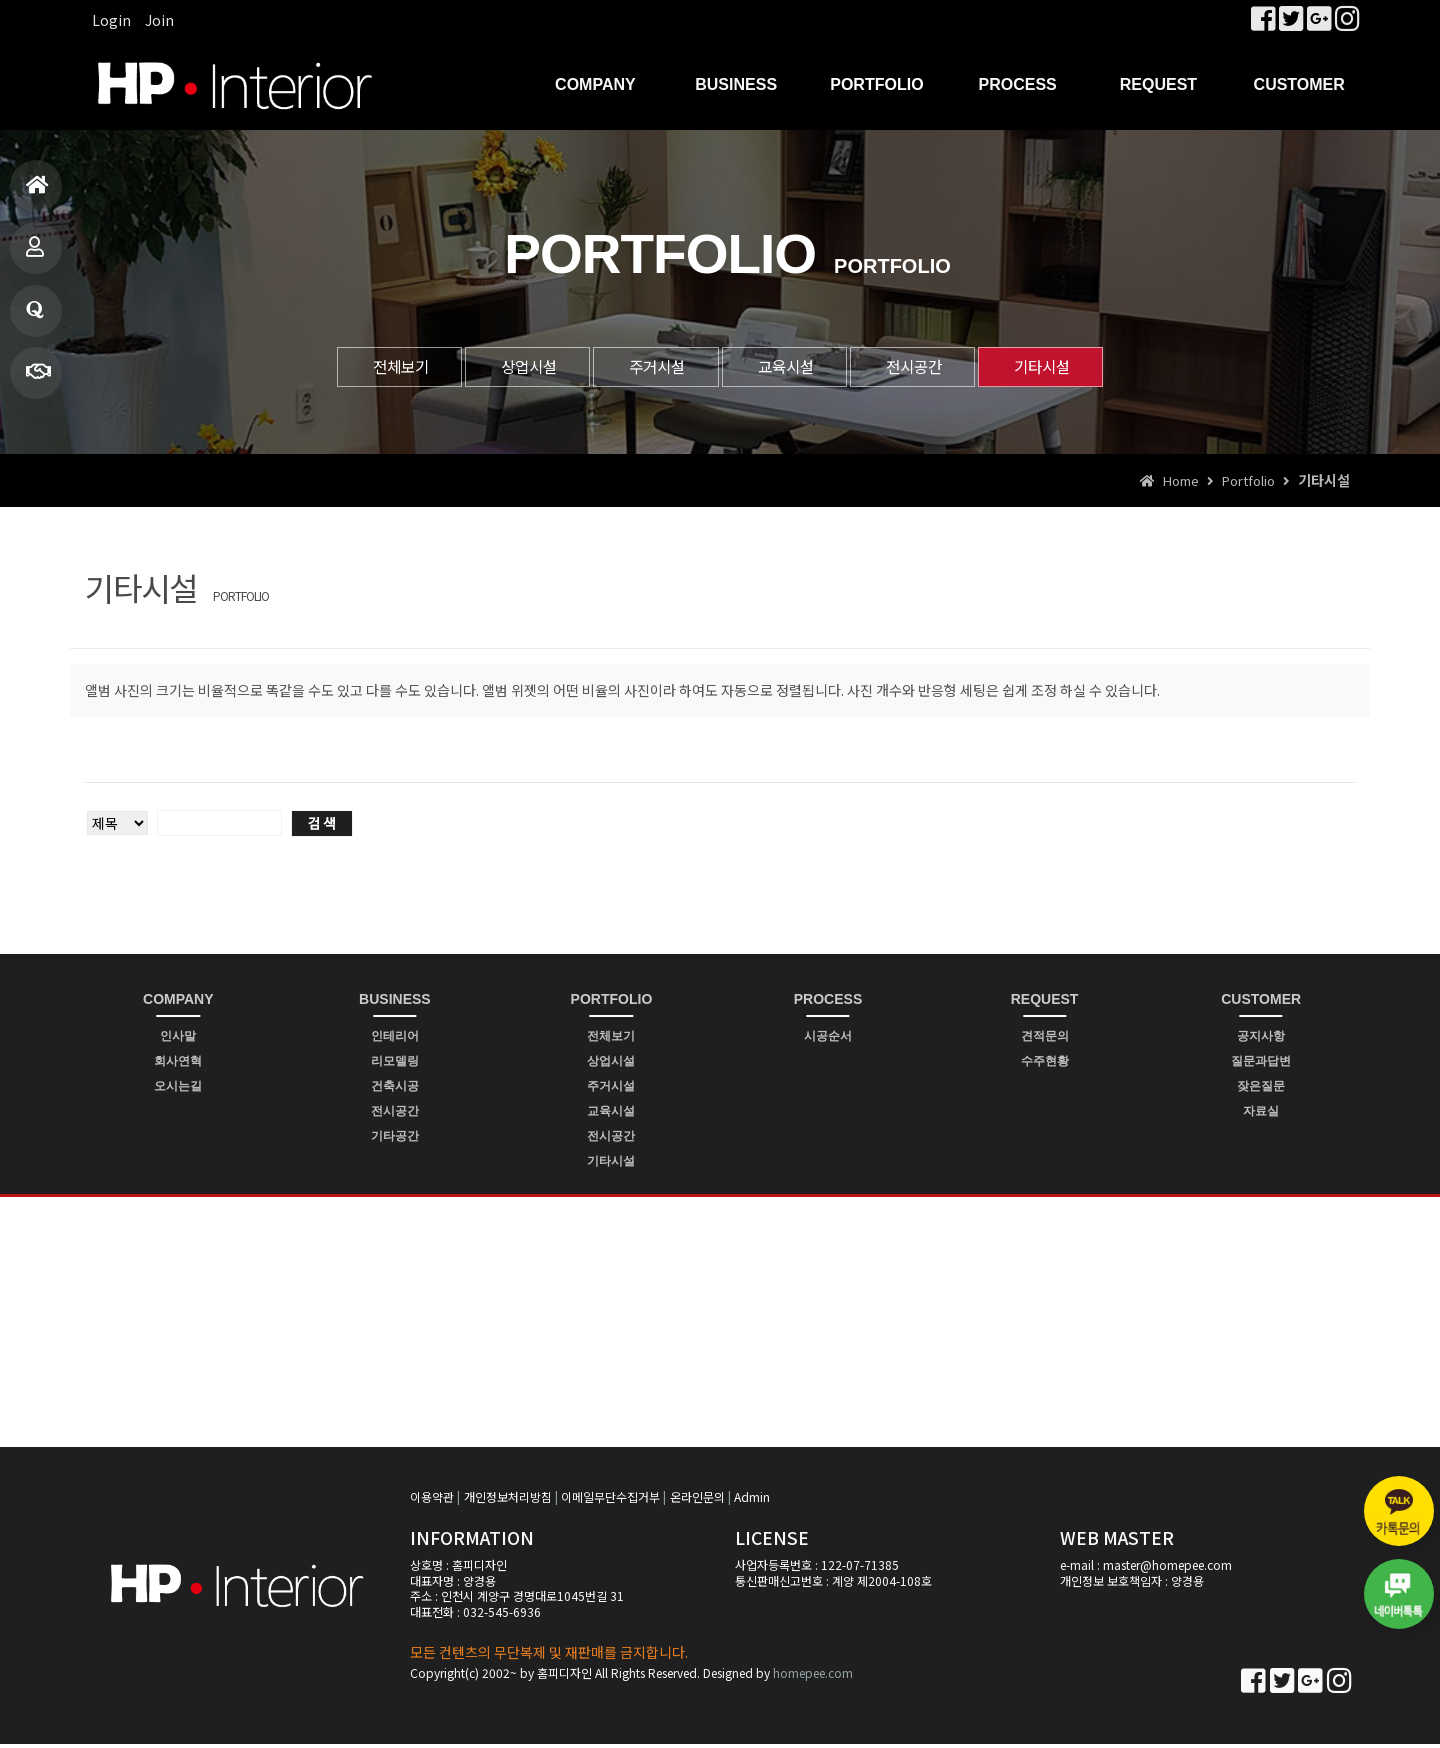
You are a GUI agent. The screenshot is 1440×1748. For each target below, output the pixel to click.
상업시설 (503, 368)
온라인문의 (697, 1500)
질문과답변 (35, 318)
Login (111, 20)
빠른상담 (38, 380)
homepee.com (813, 1677)
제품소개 (35, 255)
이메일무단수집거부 (610, 1500)
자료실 (1261, 1115)
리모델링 (395, 1065)
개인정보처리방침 (508, 1500)
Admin (752, 1500)
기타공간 (395, 1140)
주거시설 (648, 368)
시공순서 (828, 1040)
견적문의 (1045, 1040)
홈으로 (37, 193)
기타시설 (1083, 368)
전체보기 (358, 368)
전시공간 (938, 368)
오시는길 (178, 1090)
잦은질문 (1261, 1090)
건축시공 (395, 1090)
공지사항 (1261, 1040)
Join (159, 20)
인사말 (178, 1040)
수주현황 (1045, 1065)
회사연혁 (178, 1065)
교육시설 (793, 368)
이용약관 (432, 1500)
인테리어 (395, 1040)
